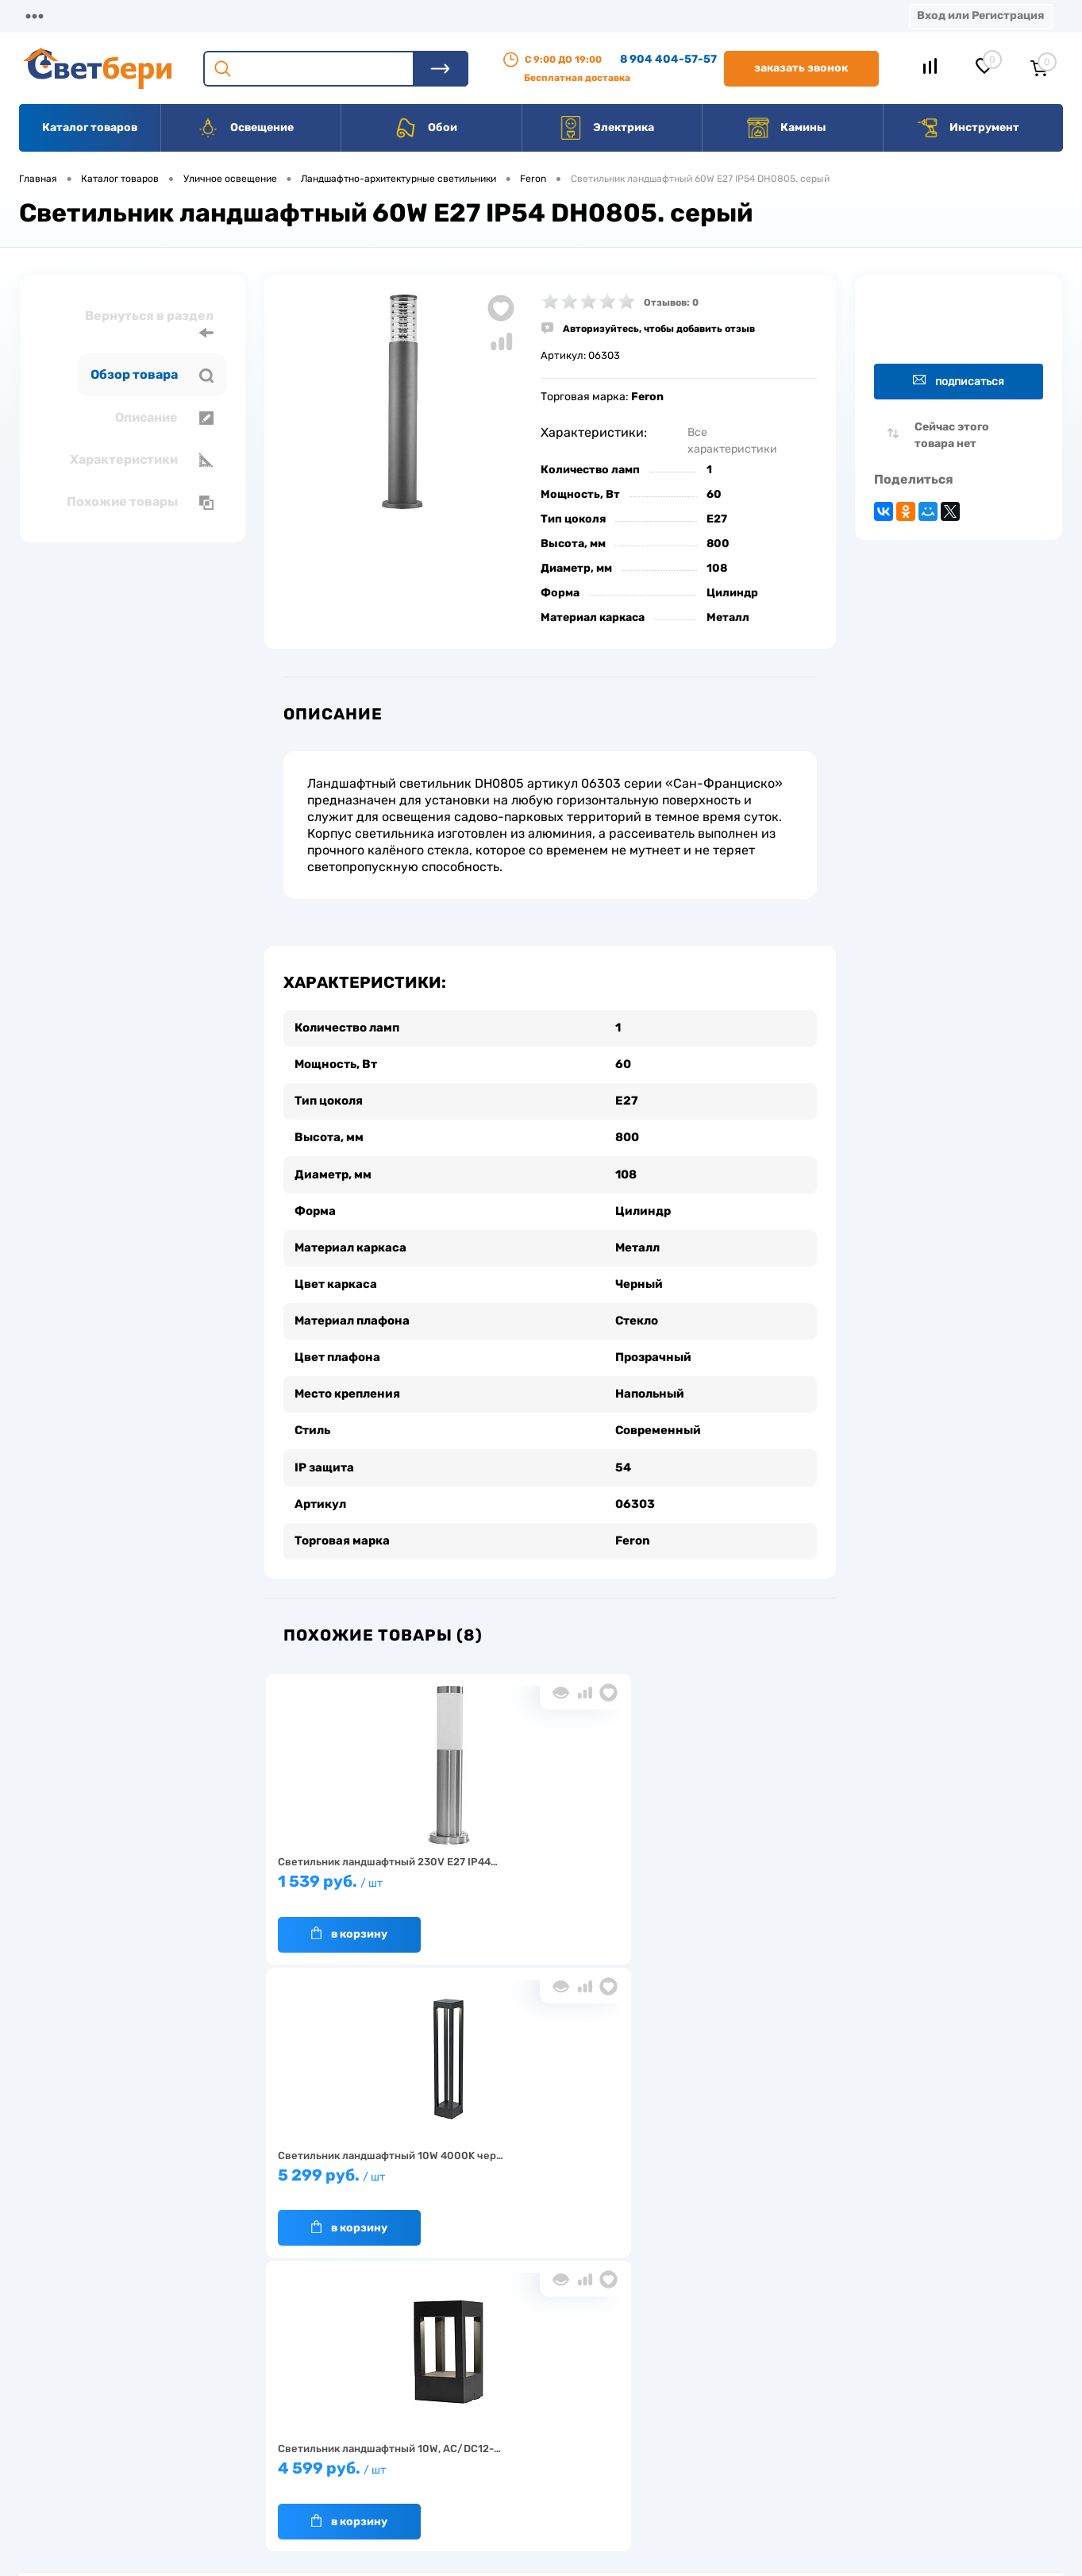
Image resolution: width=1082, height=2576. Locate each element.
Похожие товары (140, 502)
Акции (408, 15)
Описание (164, 418)
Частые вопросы (295, 2486)
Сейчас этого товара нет (952, 435)
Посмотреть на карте (850, 2365)
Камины (786, 128)
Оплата (331, 15)
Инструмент (967, 128)
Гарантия (278, 2437)
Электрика (606, 128)
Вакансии (587, 15)
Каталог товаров (89, 127)
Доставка (246, 15)
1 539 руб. (357, 1863)
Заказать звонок (801, 68)
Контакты (493, 15)
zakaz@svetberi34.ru (848, 2454)
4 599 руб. (729, 1863)
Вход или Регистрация (980, 15)
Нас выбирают (290, 2412)
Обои (425, 128)
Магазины (47, 15)
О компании (147, 15)
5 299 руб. (543, 1863)
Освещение (245, 128)
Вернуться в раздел (149, 324)
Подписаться (958, 380)
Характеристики (142, 460)
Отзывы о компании (559, 2387)
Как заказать (287, 2461)
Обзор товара (152, 375)
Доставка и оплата (429, 2387)
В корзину (341, 1908)
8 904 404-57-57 (668, 59)
